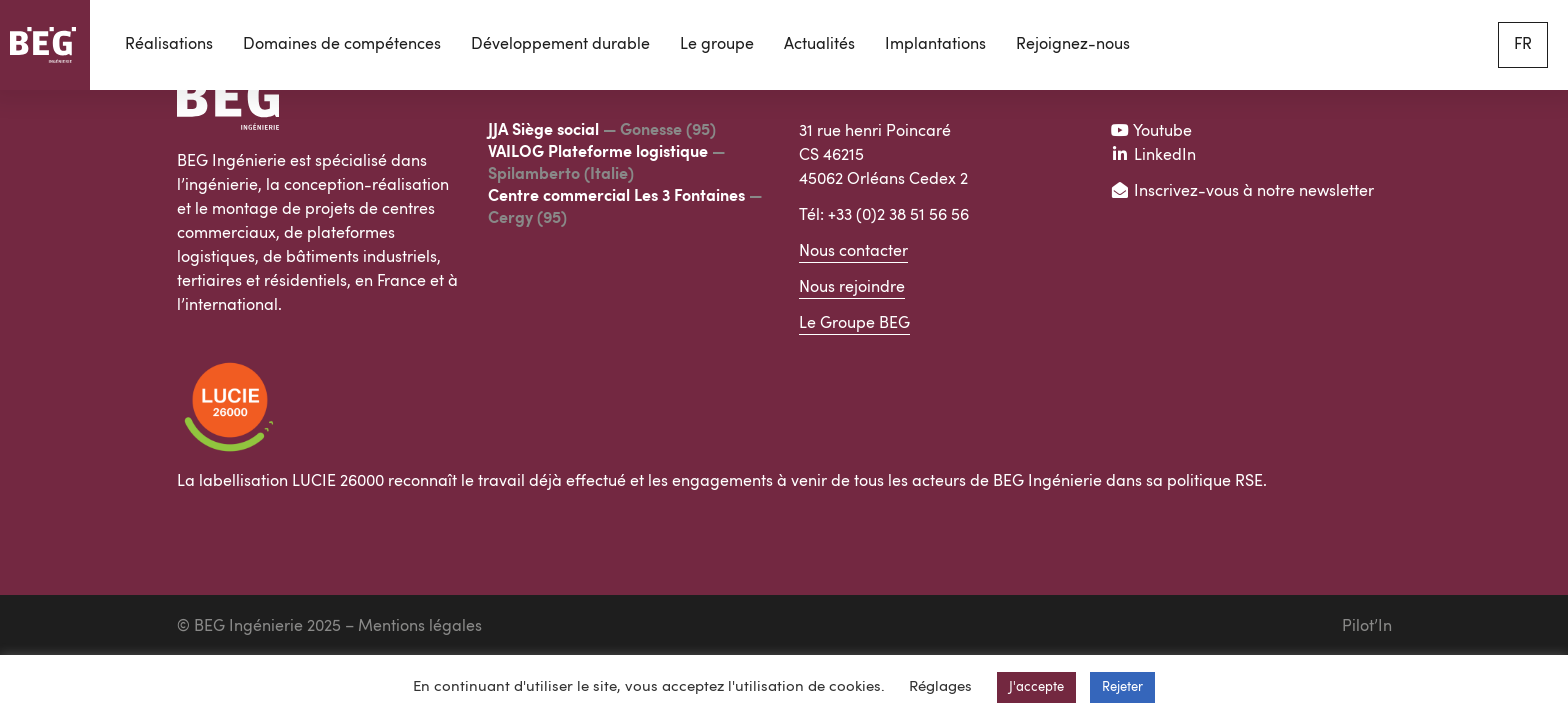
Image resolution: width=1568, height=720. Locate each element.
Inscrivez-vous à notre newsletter (1242, 192)
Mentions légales (420, 627)
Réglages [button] (940, 687)
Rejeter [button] (1122, 687)
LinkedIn (1153, 156)
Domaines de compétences (342, 45)
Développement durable (560, 45)
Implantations (935, 45)
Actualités (819, 45)
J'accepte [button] (1036, 687)
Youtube (1151, 132)
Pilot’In (1367, 627)
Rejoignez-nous (1073, 45)
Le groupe (717, 45)
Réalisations (169, 45)
